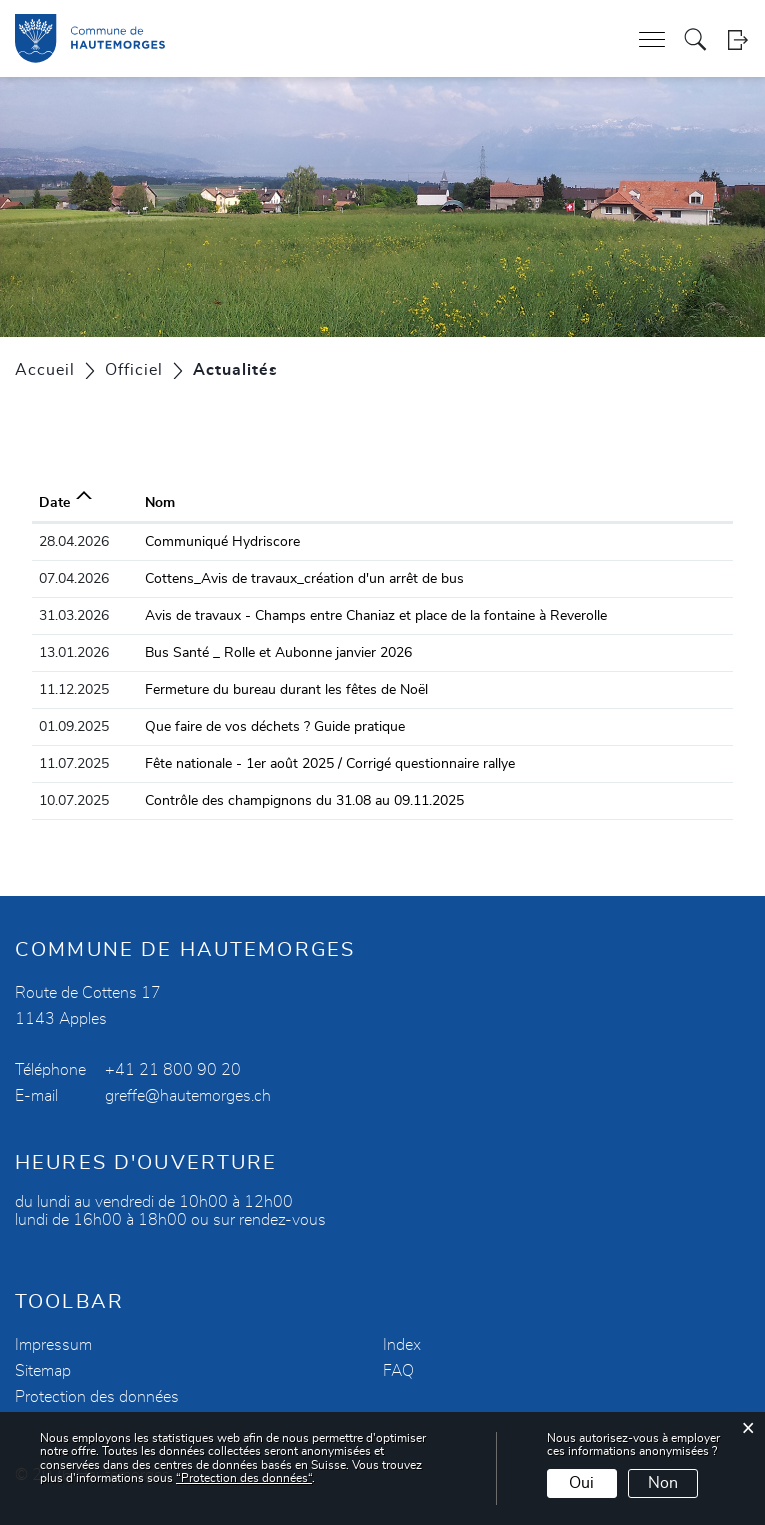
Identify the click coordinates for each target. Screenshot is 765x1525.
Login (737, 39)
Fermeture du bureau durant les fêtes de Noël (286, 690)
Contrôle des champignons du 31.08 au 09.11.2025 (304, 801)
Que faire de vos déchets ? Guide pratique (275, 727)
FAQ (398, 1371)
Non (663, 1483)
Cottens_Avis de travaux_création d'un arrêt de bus (304, 579)
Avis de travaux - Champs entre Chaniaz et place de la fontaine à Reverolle (376, 616)
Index (402, 1345)
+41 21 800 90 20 (173, 1070)
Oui (581, 1483)
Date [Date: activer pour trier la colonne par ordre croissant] (54, 503)
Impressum (53, 1345)
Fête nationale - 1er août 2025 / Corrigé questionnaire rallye (330, 764)
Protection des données (97, 1397)
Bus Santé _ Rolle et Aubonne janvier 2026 (278, 653)
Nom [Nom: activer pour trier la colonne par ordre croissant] (160, 503)
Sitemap (43, 1371)
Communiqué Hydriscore (222, 542)
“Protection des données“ (244, 1478)
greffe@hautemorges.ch (188, 1096)
